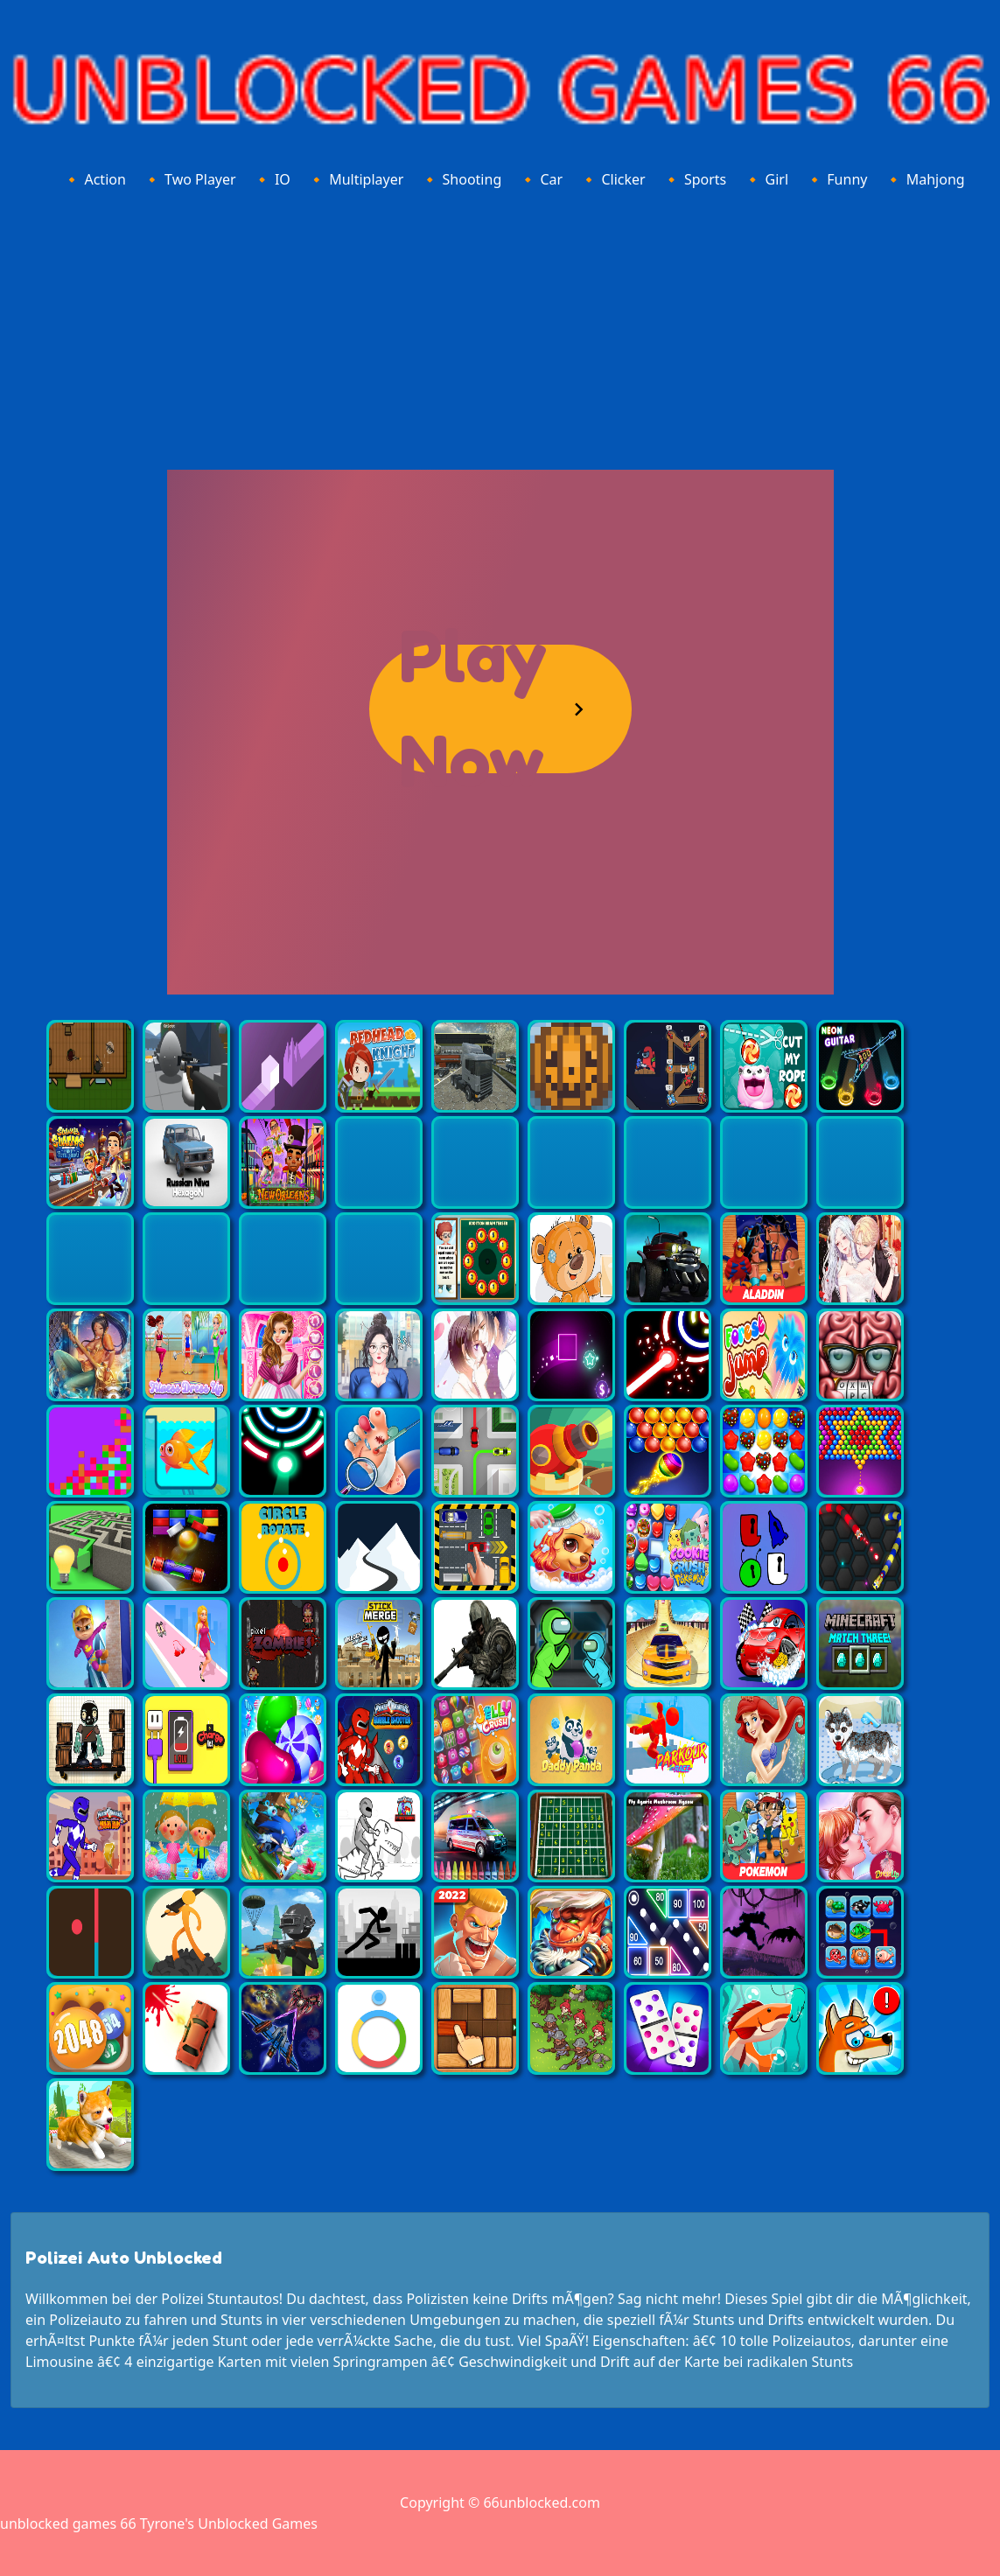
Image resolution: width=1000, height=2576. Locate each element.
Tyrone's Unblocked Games (229, 2523)
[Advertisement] (500, 326)
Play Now (473, 709)
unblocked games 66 (68, 2523)
